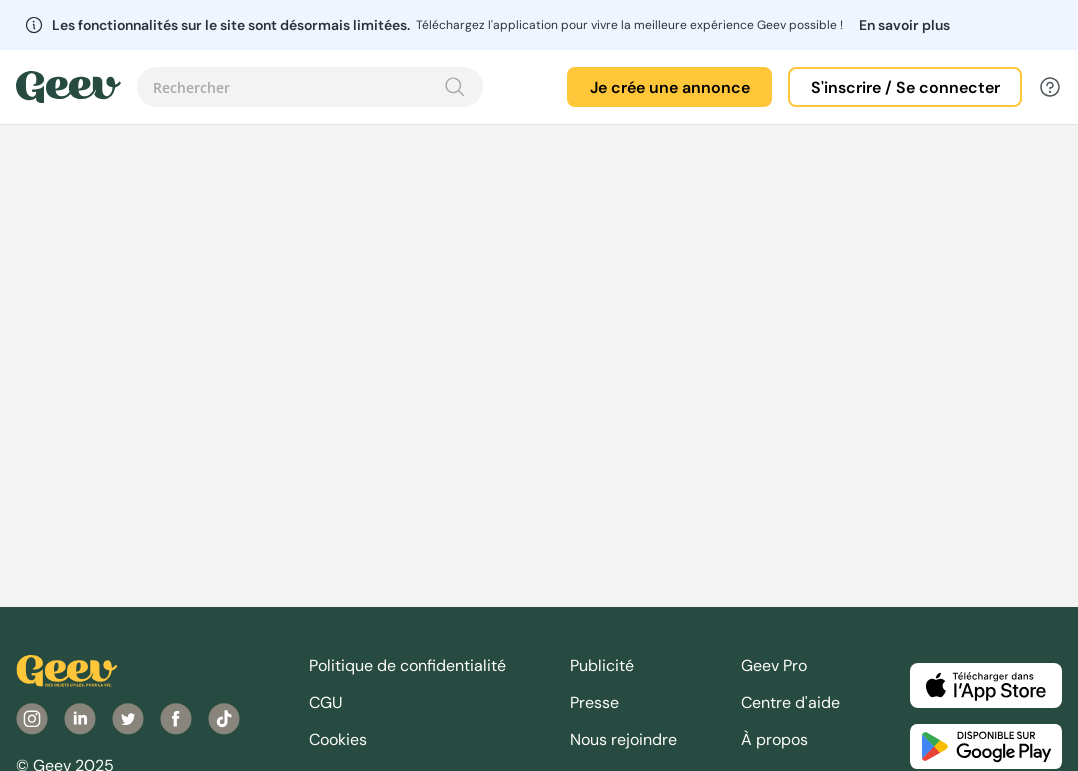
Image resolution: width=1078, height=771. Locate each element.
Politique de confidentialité (407, 665)
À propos (774, 739)
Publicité (602, 665)
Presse (594, 702)
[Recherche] (455, 87)
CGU (326, 702)
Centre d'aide (790, 702)
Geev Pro (774, 665)
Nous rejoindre (623, 739)
